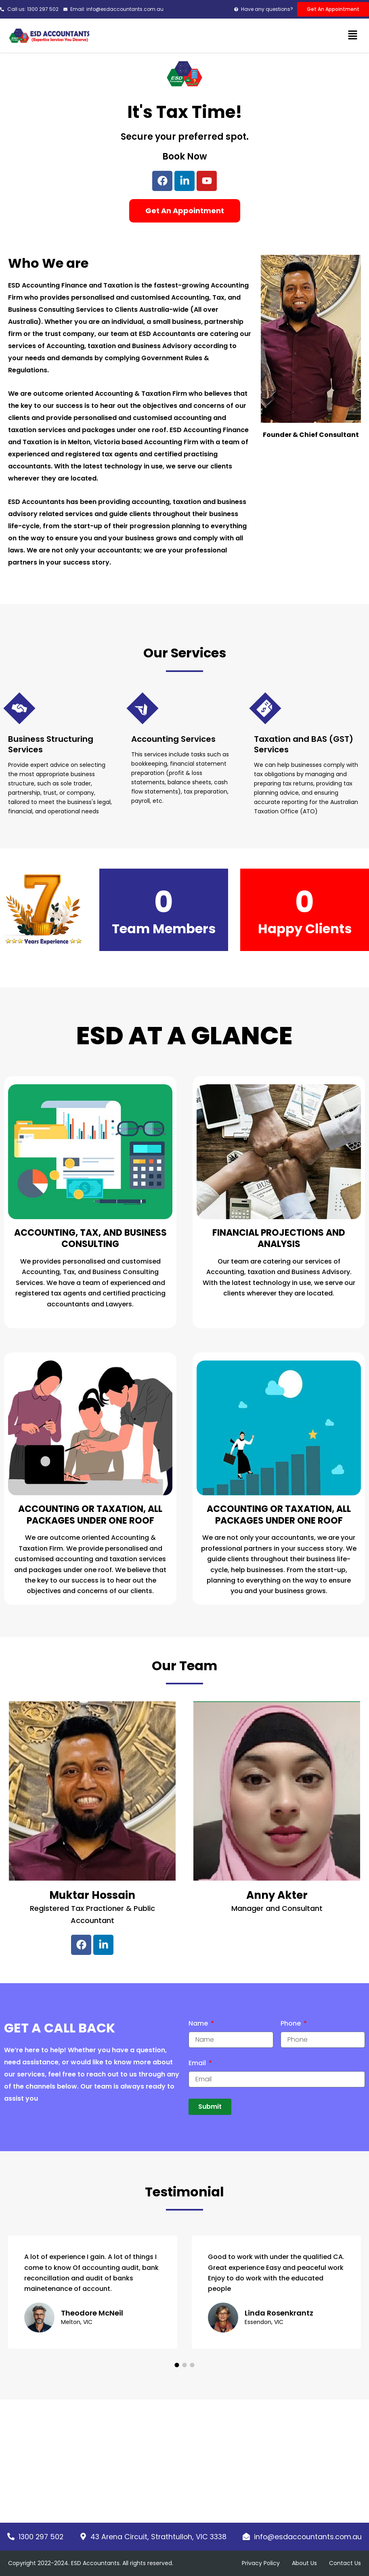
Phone (291, 2024)
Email (198, 2063)
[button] (353, 35)
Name (199, 2024)
